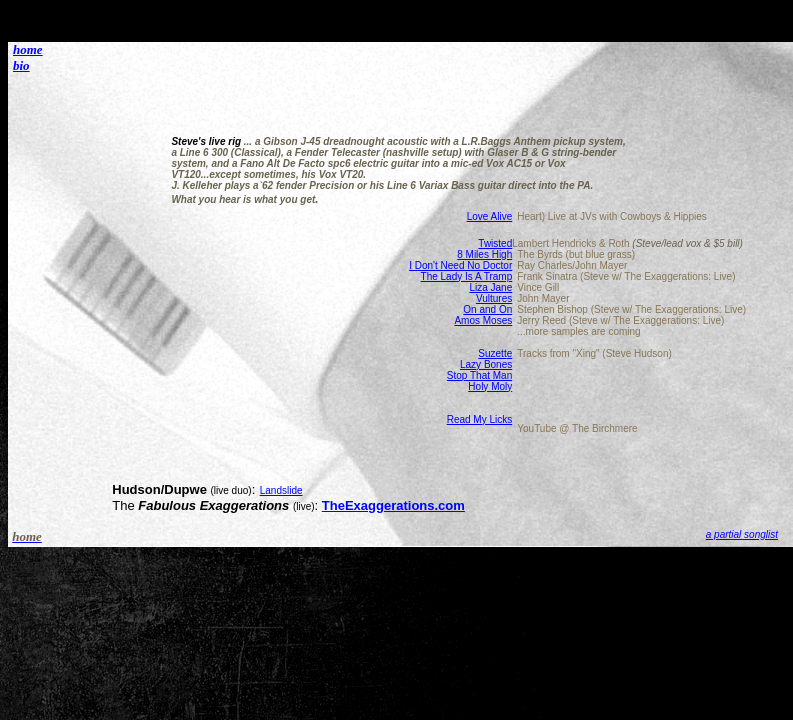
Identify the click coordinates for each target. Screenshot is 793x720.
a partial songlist (742, 534)
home (28, 49)
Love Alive (490, 216)
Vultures (494, 298)
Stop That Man (479, 375)
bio (21, 65)
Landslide (281, 490)
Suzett (492, 353)
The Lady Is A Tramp (467, 276)
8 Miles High (484, 254)
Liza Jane (490, 287)
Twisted (495, 243)
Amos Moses (483, 320)
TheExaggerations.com (393, 505)
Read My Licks (480, 419)
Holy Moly (490, 386)
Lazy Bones (486, 364)
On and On (487, 309)
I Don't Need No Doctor (460, 265)
